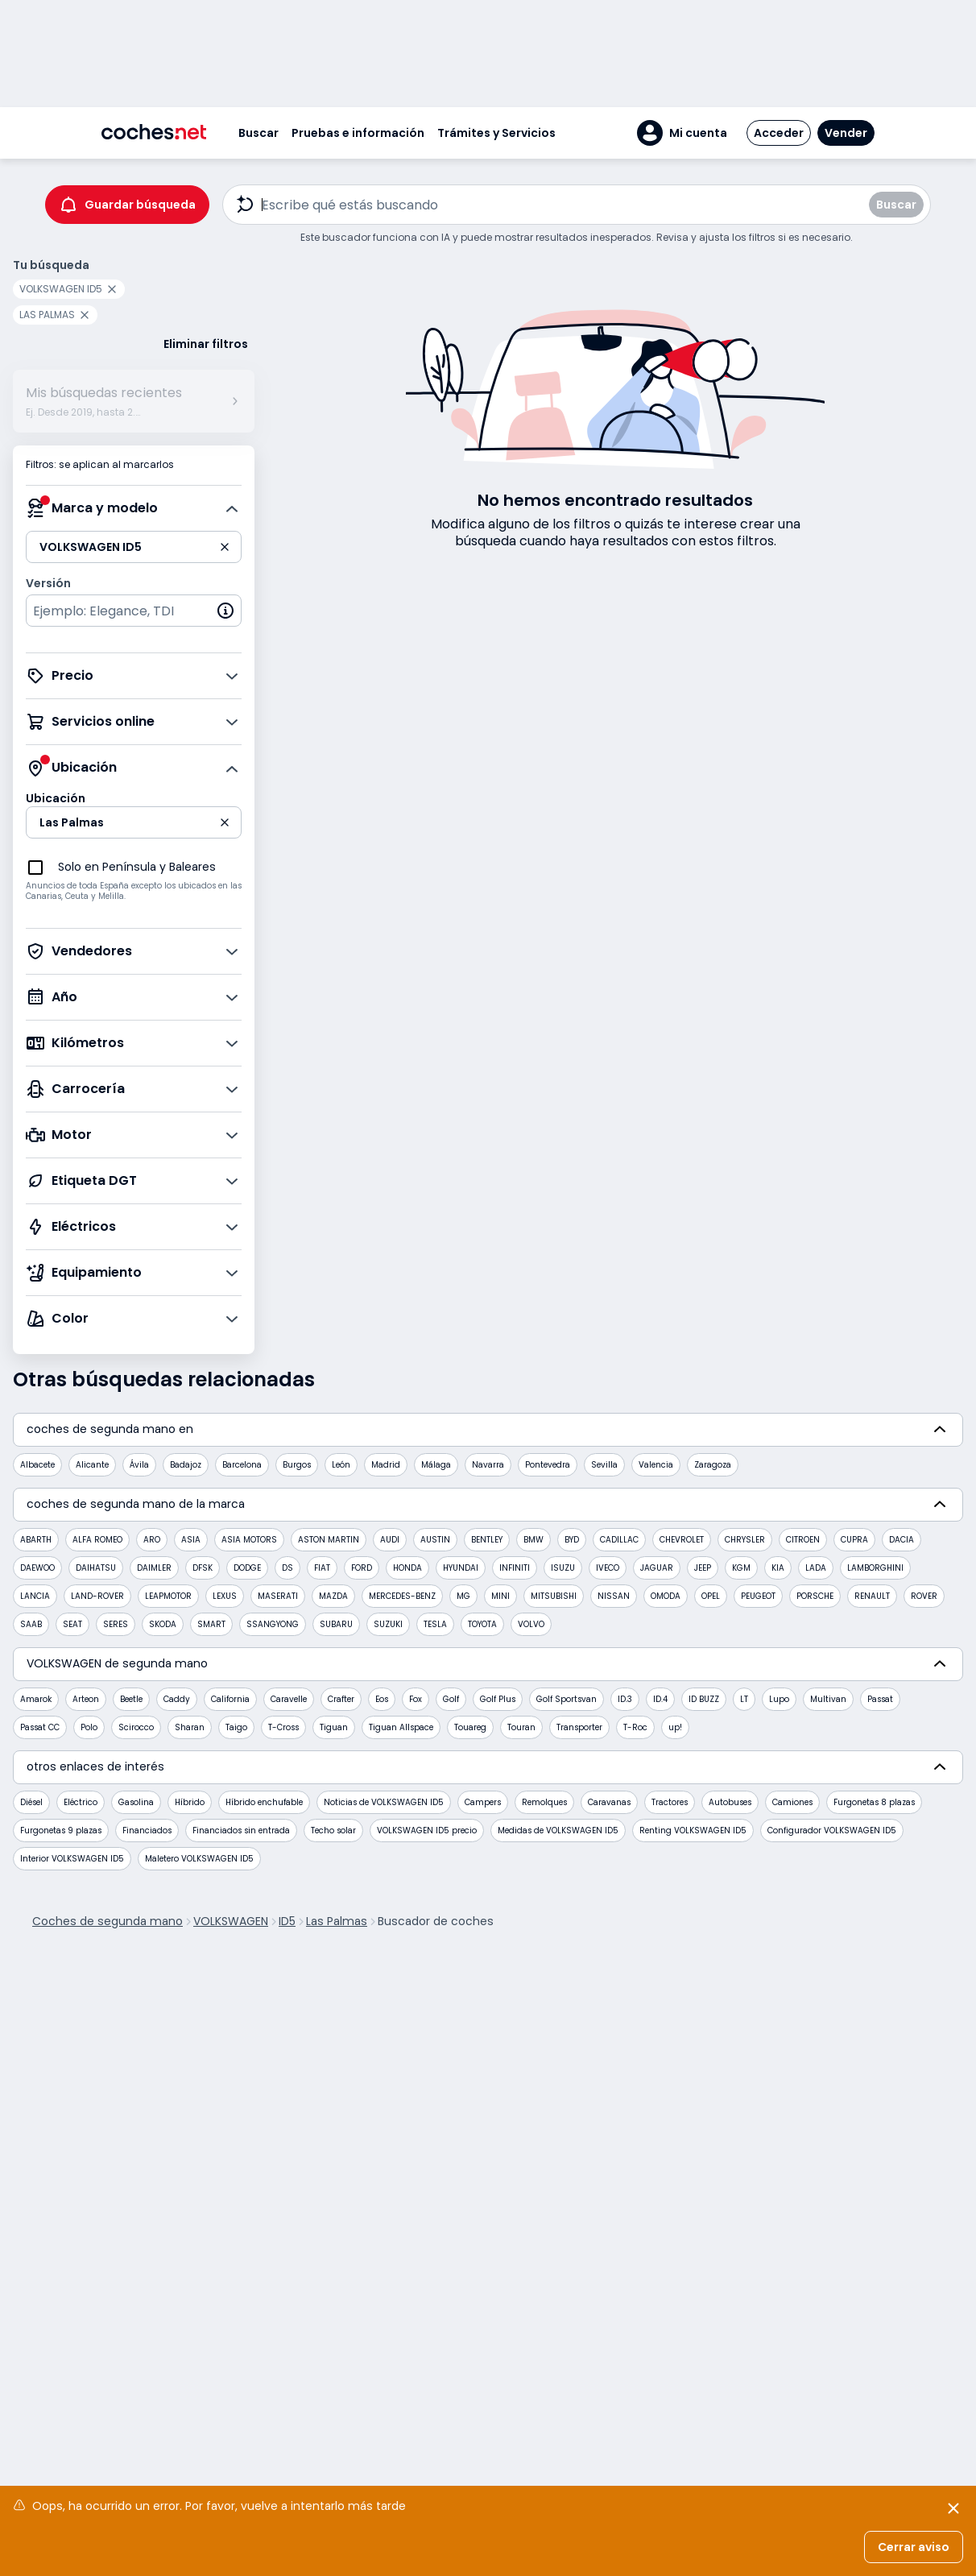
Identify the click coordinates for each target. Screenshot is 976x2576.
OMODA (665, 1596)
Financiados (147, 1830)
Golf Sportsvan (566, 1699)
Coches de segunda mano (107, 1921)
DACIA (901, 1539)
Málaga (436, 1464)
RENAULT (872, 1596)
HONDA (407, 1567)
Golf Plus (497, 1699)
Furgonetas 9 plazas (60, 1830)
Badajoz (185, 1464)
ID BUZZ (704, 1699)
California (230, 1699)
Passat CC (40, 1727)
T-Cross (283, 1727)
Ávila (139, 1464)
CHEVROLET (682, 1539)
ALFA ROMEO (97, 1539)
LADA (815, 1567)
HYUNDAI (460, 1567)
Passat (880, 1699)
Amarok (36, 1699)
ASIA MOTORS (249, 1539)
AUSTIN (435, 1539)
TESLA (435, 1624)
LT (744, 1699)
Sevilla (604, 1464)
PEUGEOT (758, 1596)
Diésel (31, 1802)
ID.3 (625, 1699)
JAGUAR (656, 1567)
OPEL (710, 1596)
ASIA (191, 1539)
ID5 (287, 1921)
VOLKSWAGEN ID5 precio (427, 1830)
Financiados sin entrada (241, 1830)
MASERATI (278, 1596)
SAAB (31, 1624)
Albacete (37, 1464)
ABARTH (36, 1539)
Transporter (579, 1727)
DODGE (247, 1567)
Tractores (669, 1802)
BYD (572, 1539)
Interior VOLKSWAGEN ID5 (72, 1858)
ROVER (924, 1596)
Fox (415, 1699)
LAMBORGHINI (875, 1567)
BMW (533, 1539)
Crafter (341, 1699)
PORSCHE (814, 1596)
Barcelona (242, 1464)
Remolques (544, 1802)
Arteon (85, 1699)
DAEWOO (37, 1567)
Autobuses (730, 1802)
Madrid (385, 1464)
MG (463, 1596)
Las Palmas (336, 1921)
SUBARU (336, 1624)
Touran (521, 1727)
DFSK (202, 1567)
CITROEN (803, 1539)
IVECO (607, 1567)
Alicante (92, 1464)
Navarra (488, 1464)
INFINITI (514, 1567)
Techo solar (333, 1830)
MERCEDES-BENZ (402, 1596)
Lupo (779, 1699)
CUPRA (854, 1539)
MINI (500, 1596)
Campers (483, 1802)
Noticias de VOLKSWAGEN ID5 (384, 1802)
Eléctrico (80, 1802)
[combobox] (134, 610)
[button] (682, 133)
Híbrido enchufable (264, 1802)
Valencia (656, 1464)
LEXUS (225, 1596)
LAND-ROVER (97, 1596)
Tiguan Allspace (401, 1727)
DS (287, 1567)
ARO (151, 1539)
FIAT (322, 1567)
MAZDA (333, 1596)
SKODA (162, 1624)
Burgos (297, 1464)
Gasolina (136, 1802)
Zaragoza (712, 1464)
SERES (115, 1624)
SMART (211, 1624)
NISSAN (614, 1596)
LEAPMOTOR (168, 1596)
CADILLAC (619, 1539)
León (341, 1464)
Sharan (190, 1727)
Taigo (236, 1727)
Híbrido (190, 1802)
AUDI (389, 1539)
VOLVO (531, 1624)
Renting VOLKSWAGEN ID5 (692, 1830)
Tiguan (334, 1727)
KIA (777, 1567)
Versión (48, 583)
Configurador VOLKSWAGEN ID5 (831, 1830)
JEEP (702, 1567)
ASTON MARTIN (328, 1539)
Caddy (176, 1699)
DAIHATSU (96, 1567)
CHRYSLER (745, 1539)
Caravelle (289, 1699)
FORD (361, 1567)
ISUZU (563, 1567)
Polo (89, 1727)
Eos (381, 1699)
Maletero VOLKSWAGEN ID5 (199, 1858)
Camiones (792, 1802)
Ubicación (55, 798)
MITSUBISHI (554, 1596)
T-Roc (635, 1727)
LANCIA (35, 1596)
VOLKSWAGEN (230, 1921)
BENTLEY (486, 1539)
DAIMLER (154, 1567)
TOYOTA (482, 1624)
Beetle (131, 1699)
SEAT (72, 1624)
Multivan (828, 1699)
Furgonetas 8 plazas (874, 1802)
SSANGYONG (272, 1624)
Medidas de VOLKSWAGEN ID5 (558, 1830)
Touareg (470, 1727)
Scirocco (136, 1727)
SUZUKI (388, 1624)
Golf (451, 1699)
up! (675, 1727)
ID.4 (660, 1699)
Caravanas (609, 1802)
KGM (741, 1567)
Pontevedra (547, 1464)
